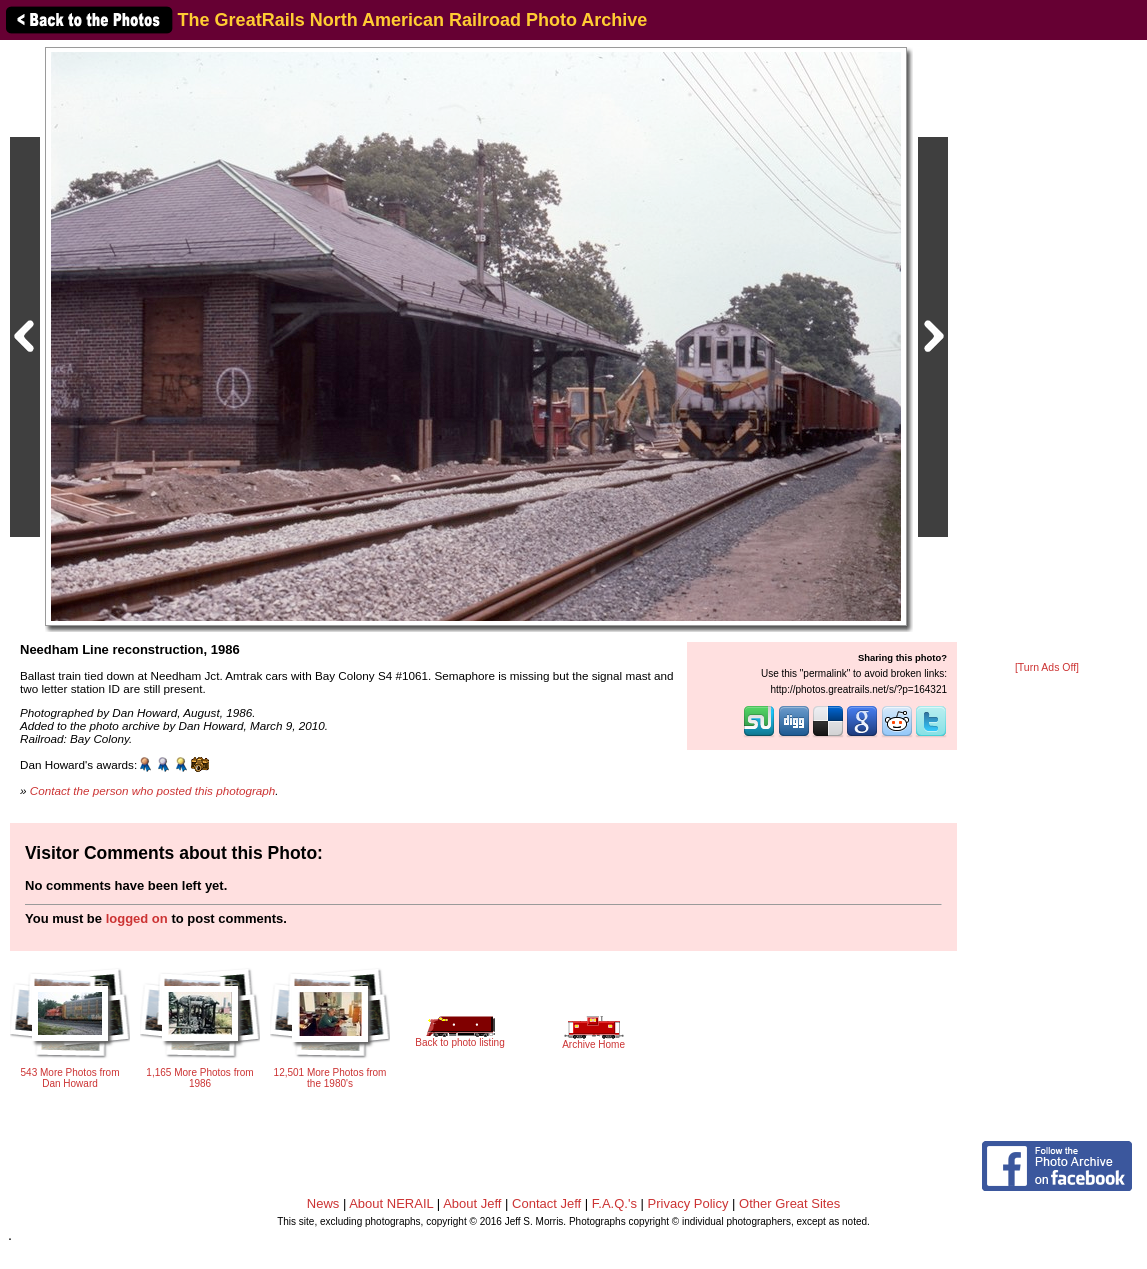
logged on (137, 918)
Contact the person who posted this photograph (153, 790)
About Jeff (472, 1203)
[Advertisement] (1047, 352)
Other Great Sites (789, 1203)
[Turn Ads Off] (1047, 667)
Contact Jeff (546, 1203)
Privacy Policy (688, 1203)
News (323, 1203)
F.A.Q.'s (614, 1203)
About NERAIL (391, 1203)
